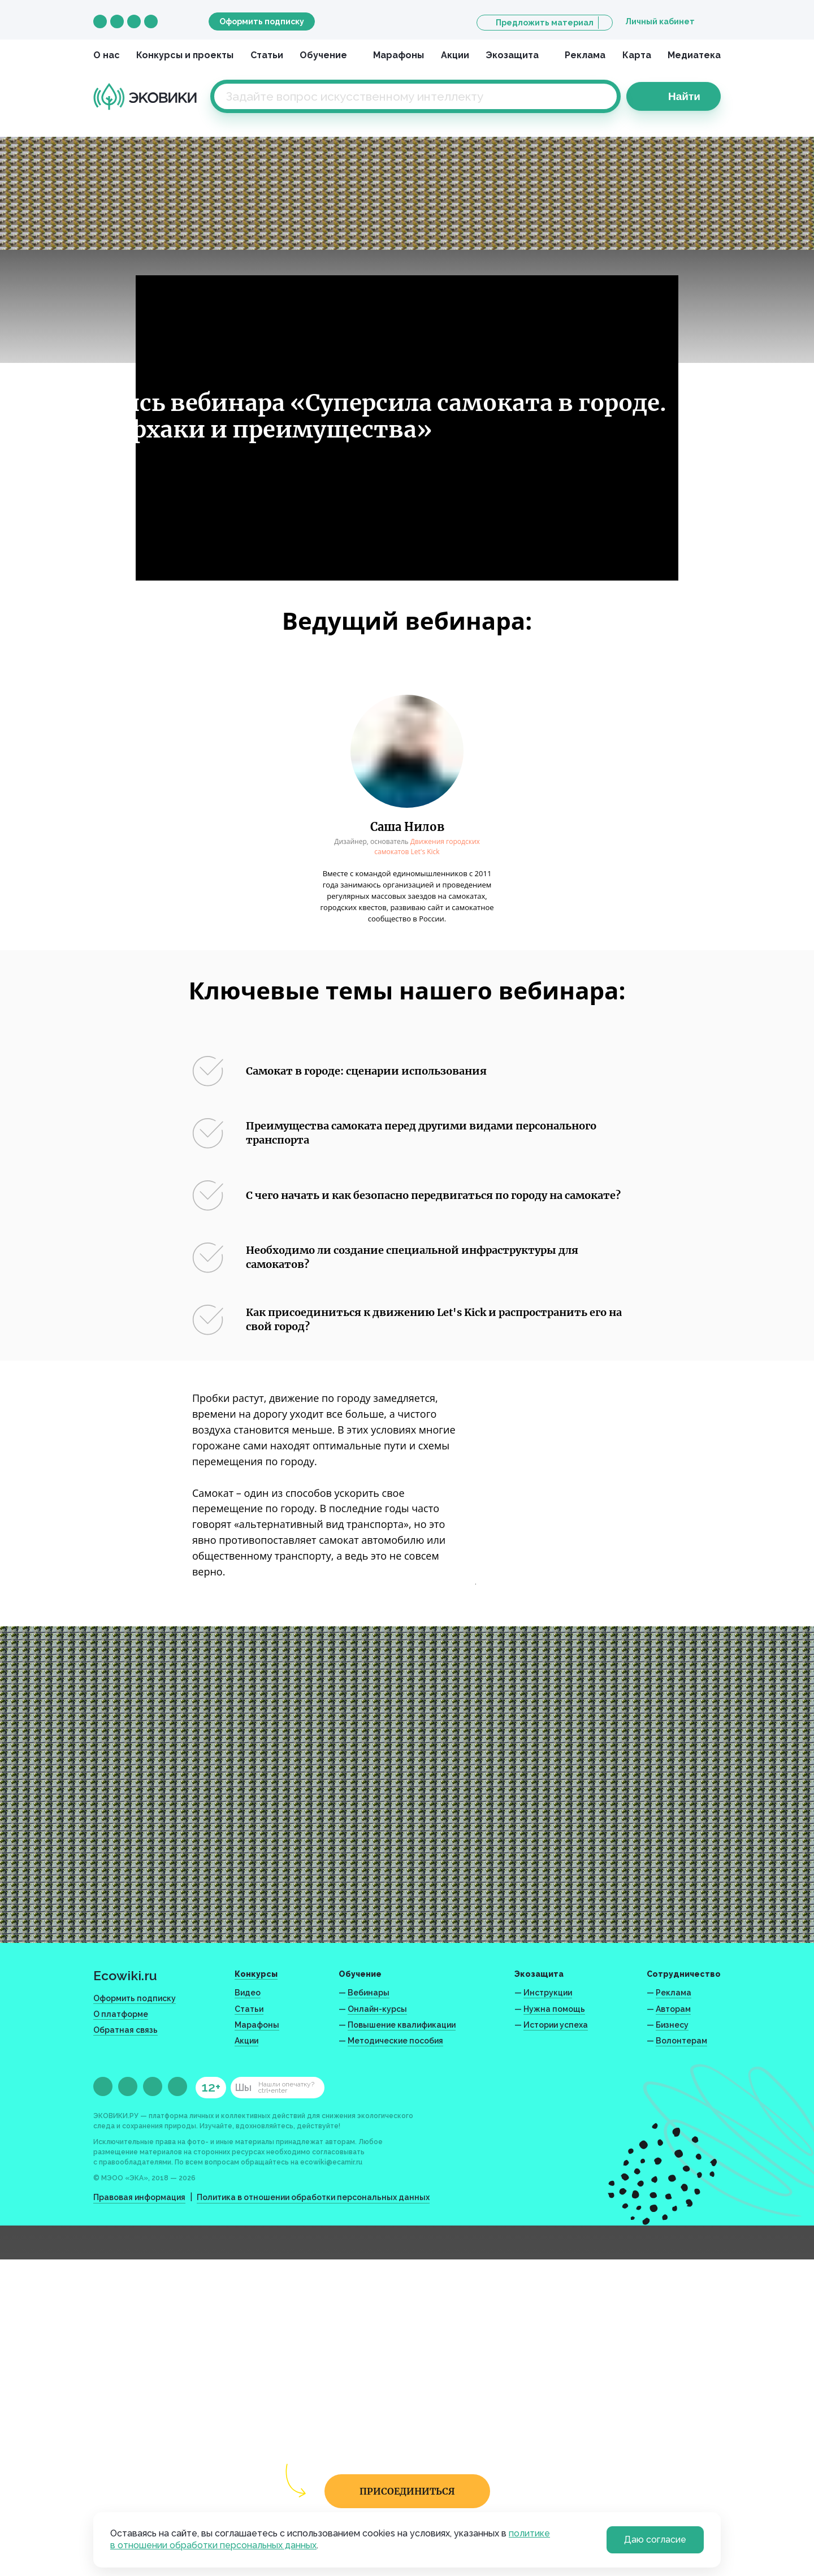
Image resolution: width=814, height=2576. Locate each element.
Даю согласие (655, 2539)
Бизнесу (672, 2024)
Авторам (673, 2009)
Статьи (266, 55)
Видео (248, 1992)
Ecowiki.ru (125, 1975)
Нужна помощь (554, 2009)
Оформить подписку (261, 21)
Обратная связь (125, 2029)
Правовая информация (139, 2197)
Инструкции (547, 1992)
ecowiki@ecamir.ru (331, 2162)
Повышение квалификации (402, 2024)
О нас (106, 55)
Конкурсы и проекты (184, 55)
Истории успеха (555, 2024)
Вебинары (368, 1992)
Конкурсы (256, 1973)
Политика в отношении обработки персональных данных (313, 2197)
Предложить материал (545, 22)
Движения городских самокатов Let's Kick (426, 847)
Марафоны (398, 55)
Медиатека (694, 55)
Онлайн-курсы (377, 2009)
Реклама (585, 55)
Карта (636, 55)
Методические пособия (395, 2040)
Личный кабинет (660, 21)
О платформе (120, 2014)
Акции (455, 55)
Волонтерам (681, 2040)
